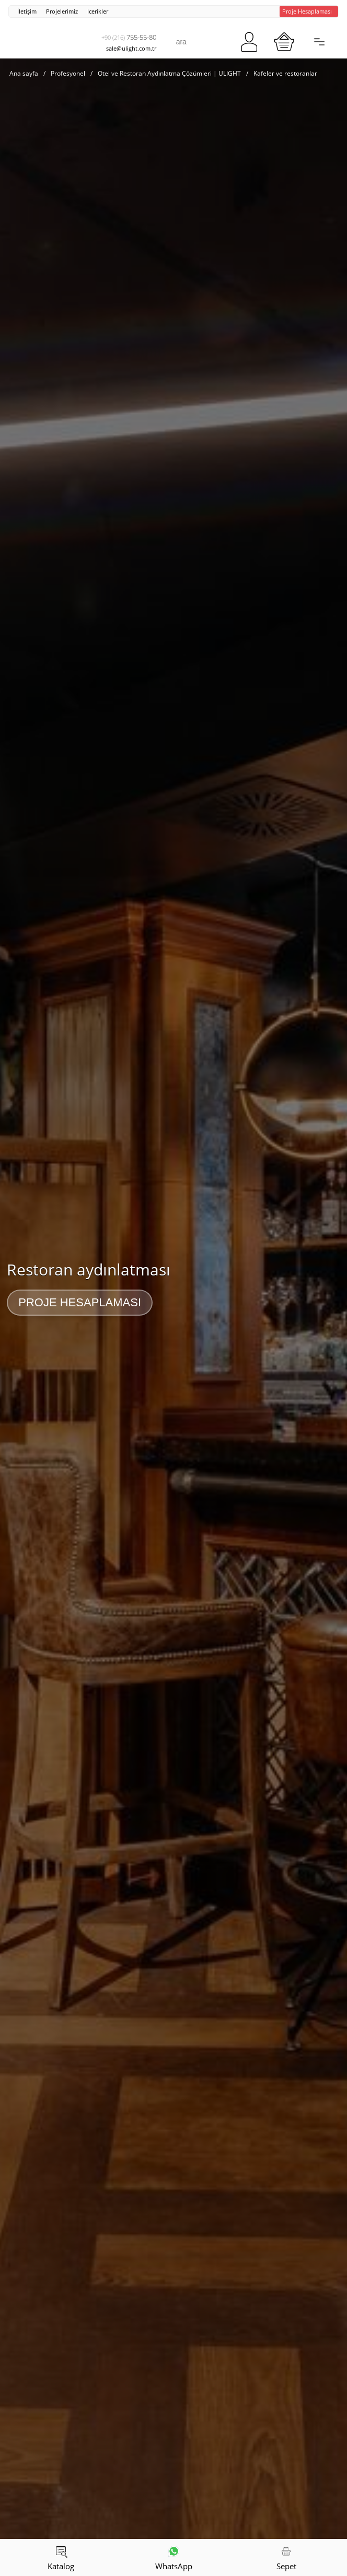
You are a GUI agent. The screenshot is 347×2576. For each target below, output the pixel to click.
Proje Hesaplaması (79, 1302)
